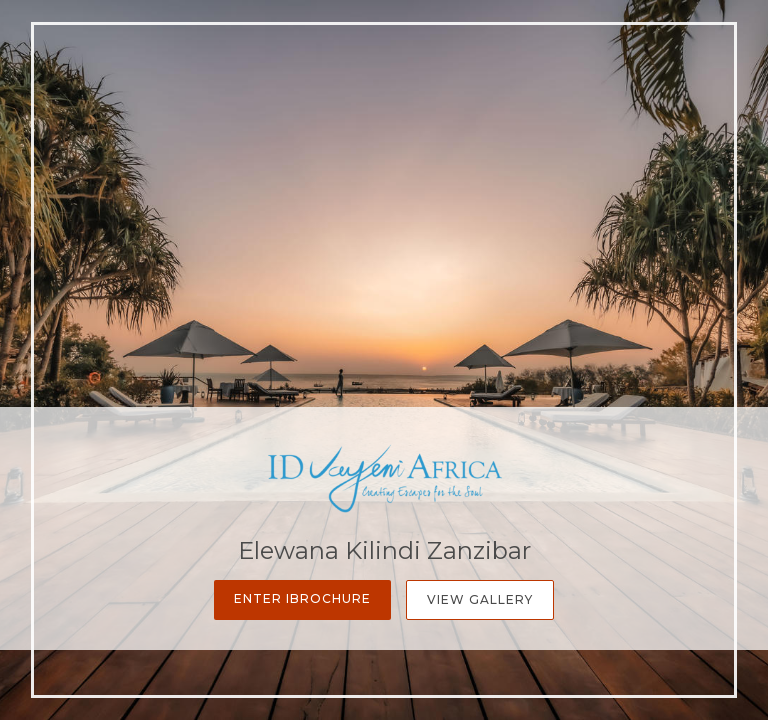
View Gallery (480, 599)
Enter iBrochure (302, 598)
